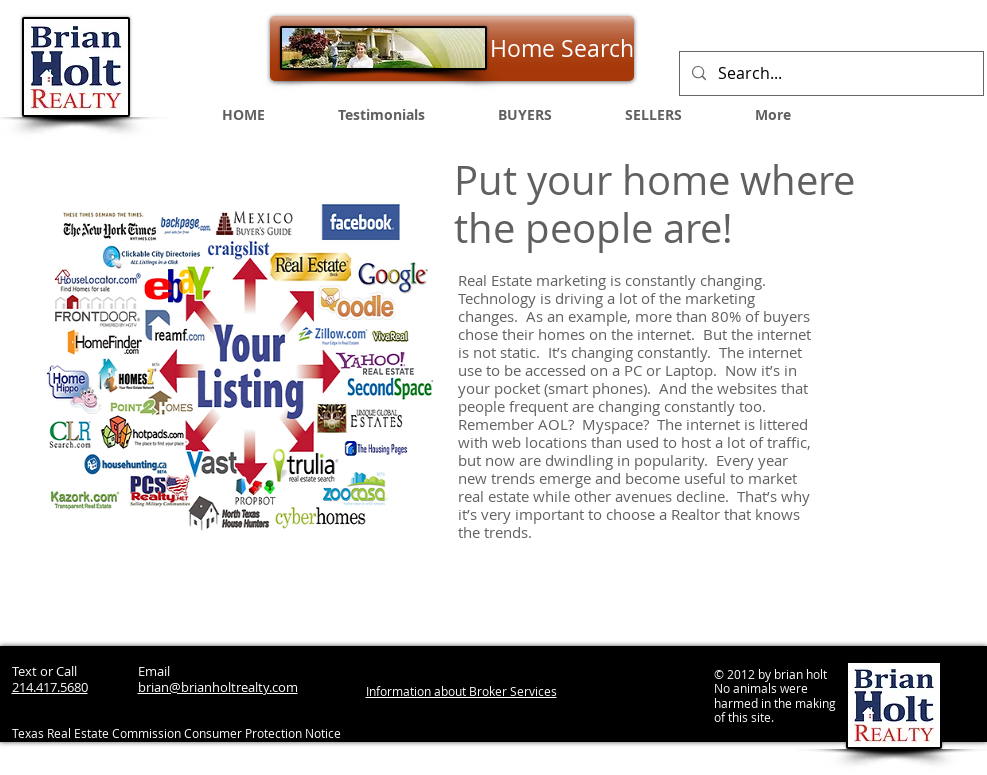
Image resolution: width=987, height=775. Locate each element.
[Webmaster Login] (774, 755)
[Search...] (829, 73)
